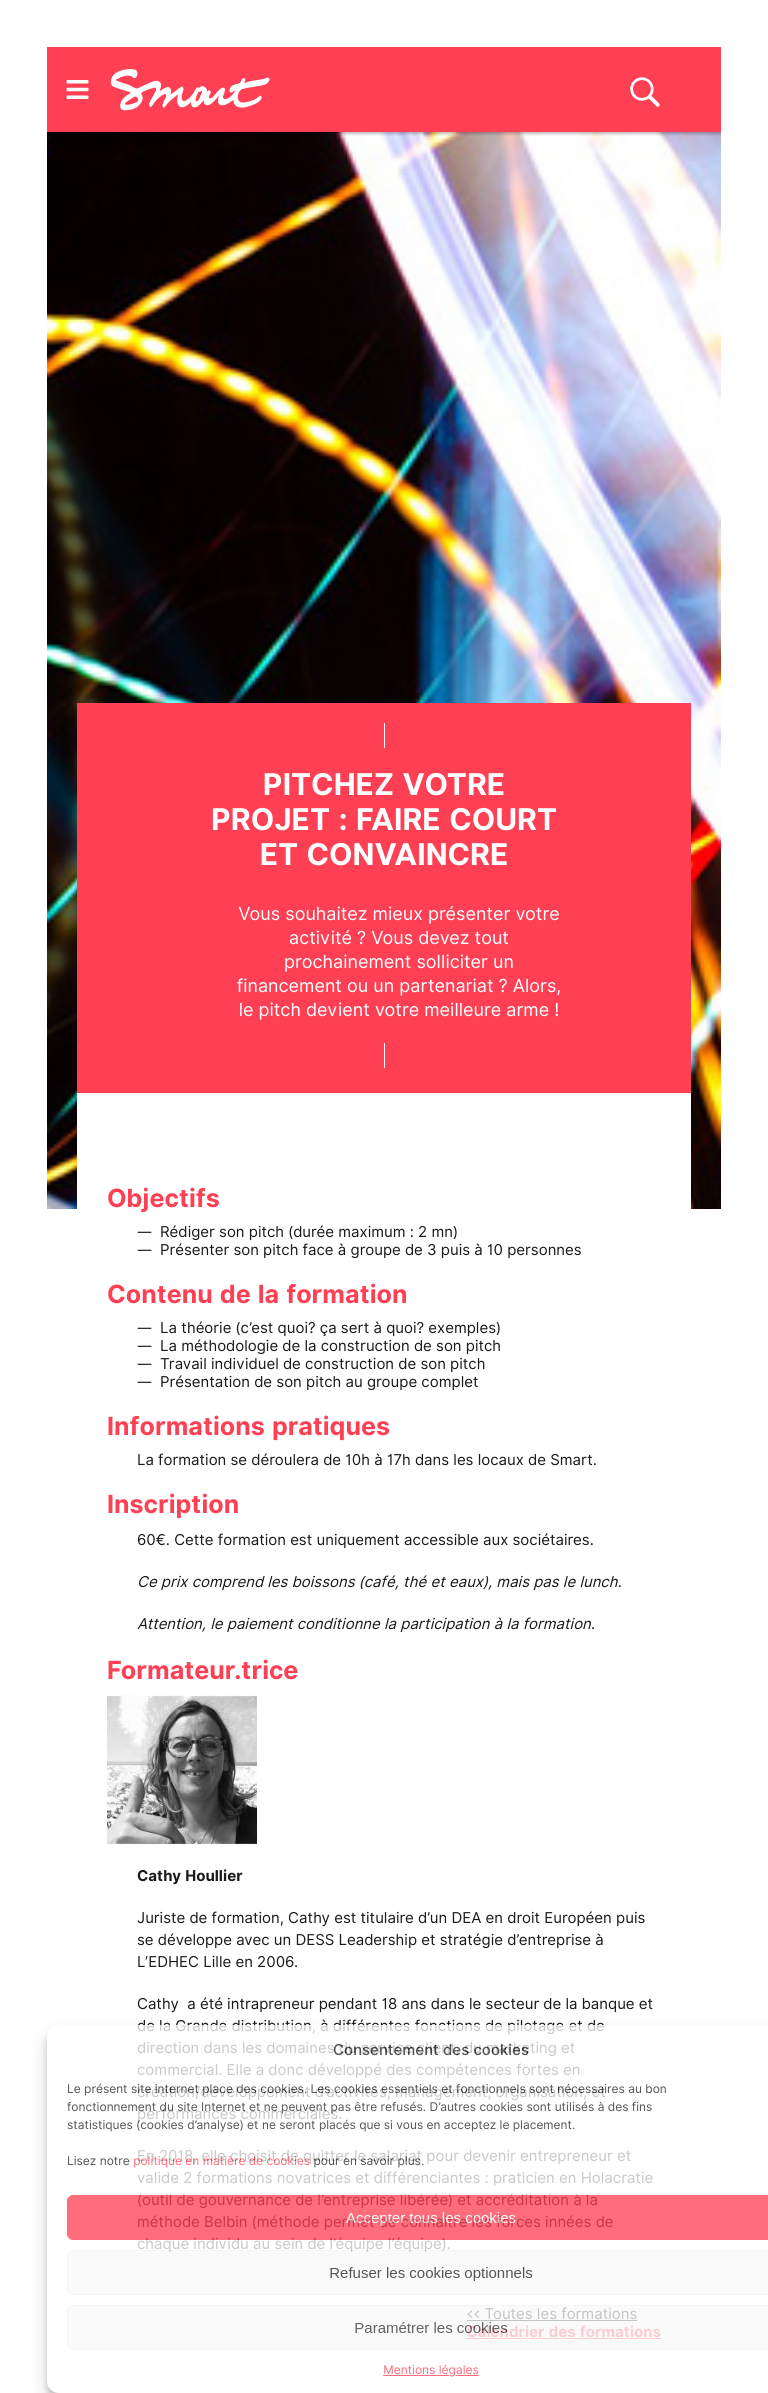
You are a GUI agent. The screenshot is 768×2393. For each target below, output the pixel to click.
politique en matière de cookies (221, 2160)
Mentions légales (431, 2369)
